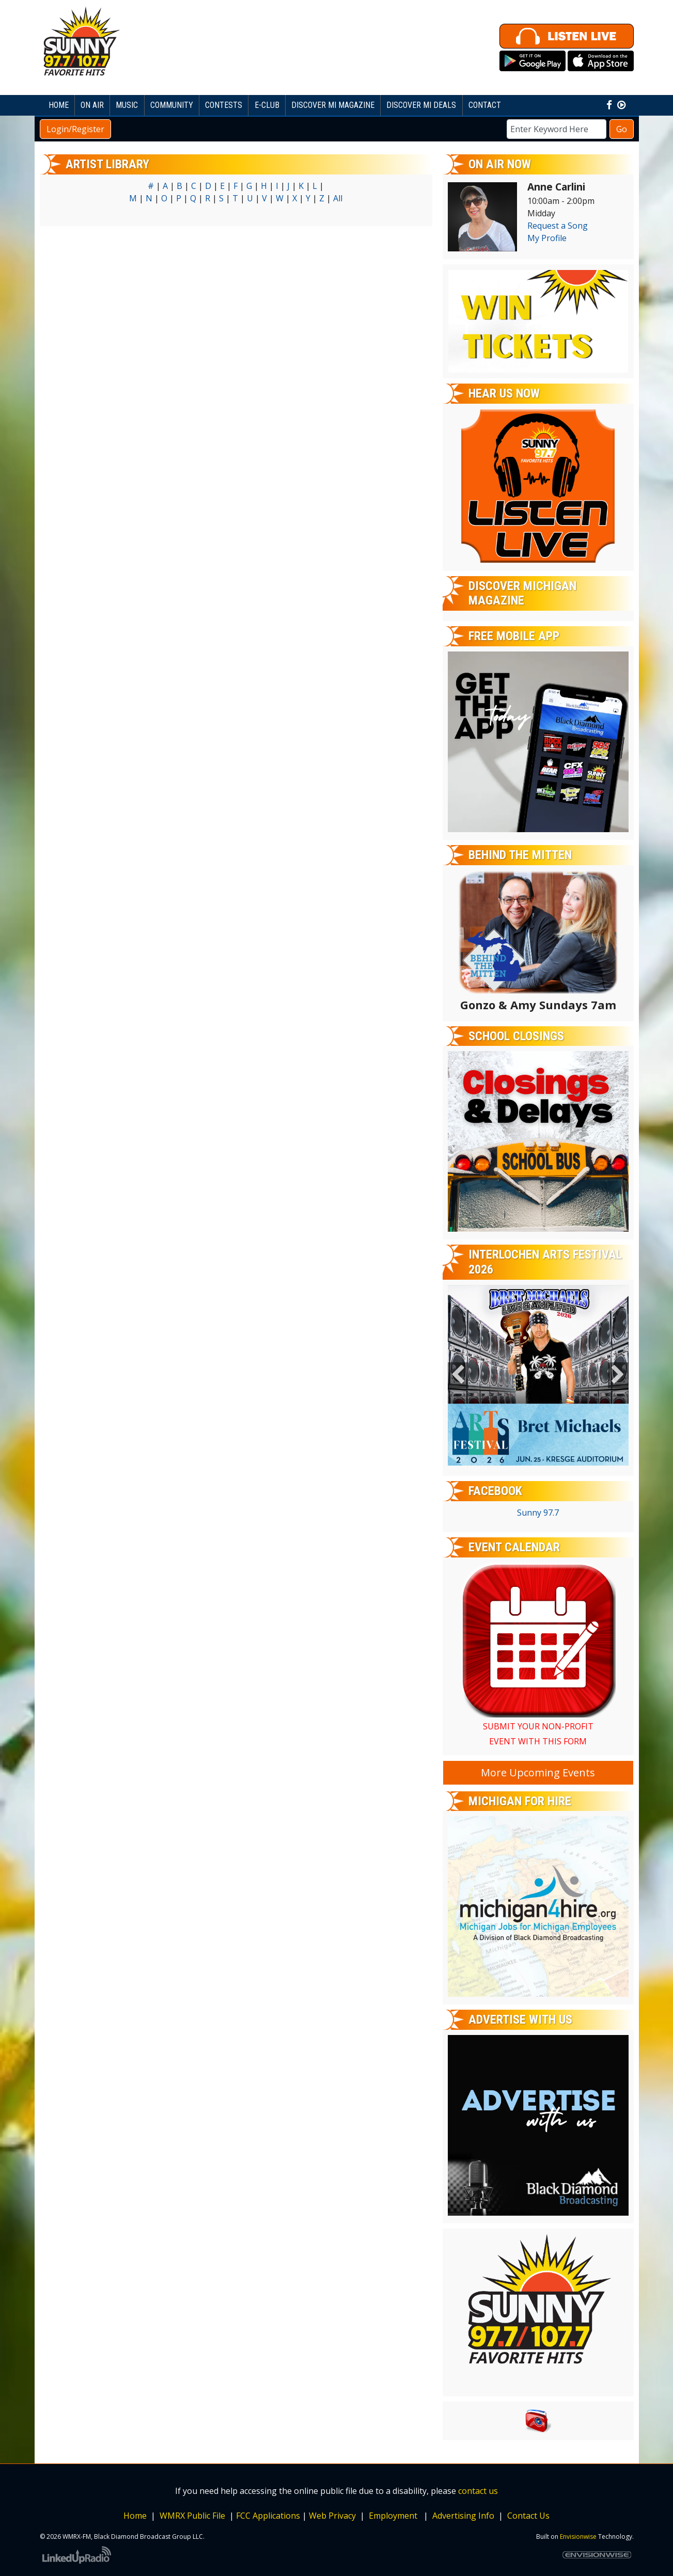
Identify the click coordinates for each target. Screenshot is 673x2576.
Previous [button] (458, 1375)
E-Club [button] (267, 105)
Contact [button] (484, 105)
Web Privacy (332, 2515)
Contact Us (528, 2515)
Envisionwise (578, 2536)
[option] (538, 1375)
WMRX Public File (192, 2515)
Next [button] (618, 1375)
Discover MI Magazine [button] (332, 105)
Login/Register (75, 129)
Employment (394, 2515)
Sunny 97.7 (538, 1512)
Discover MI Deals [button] (421, 105)
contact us (478, 2491)
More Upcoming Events (538, 1772)
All (337, 198)
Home (59, 105)
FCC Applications (268, 2515)
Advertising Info (462, 2515)
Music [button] (127, 105)
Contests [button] (223, 105)
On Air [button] (92, 105)
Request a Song (557, 225)
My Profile (547, 238)
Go (621, 129)
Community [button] (171, 105)
